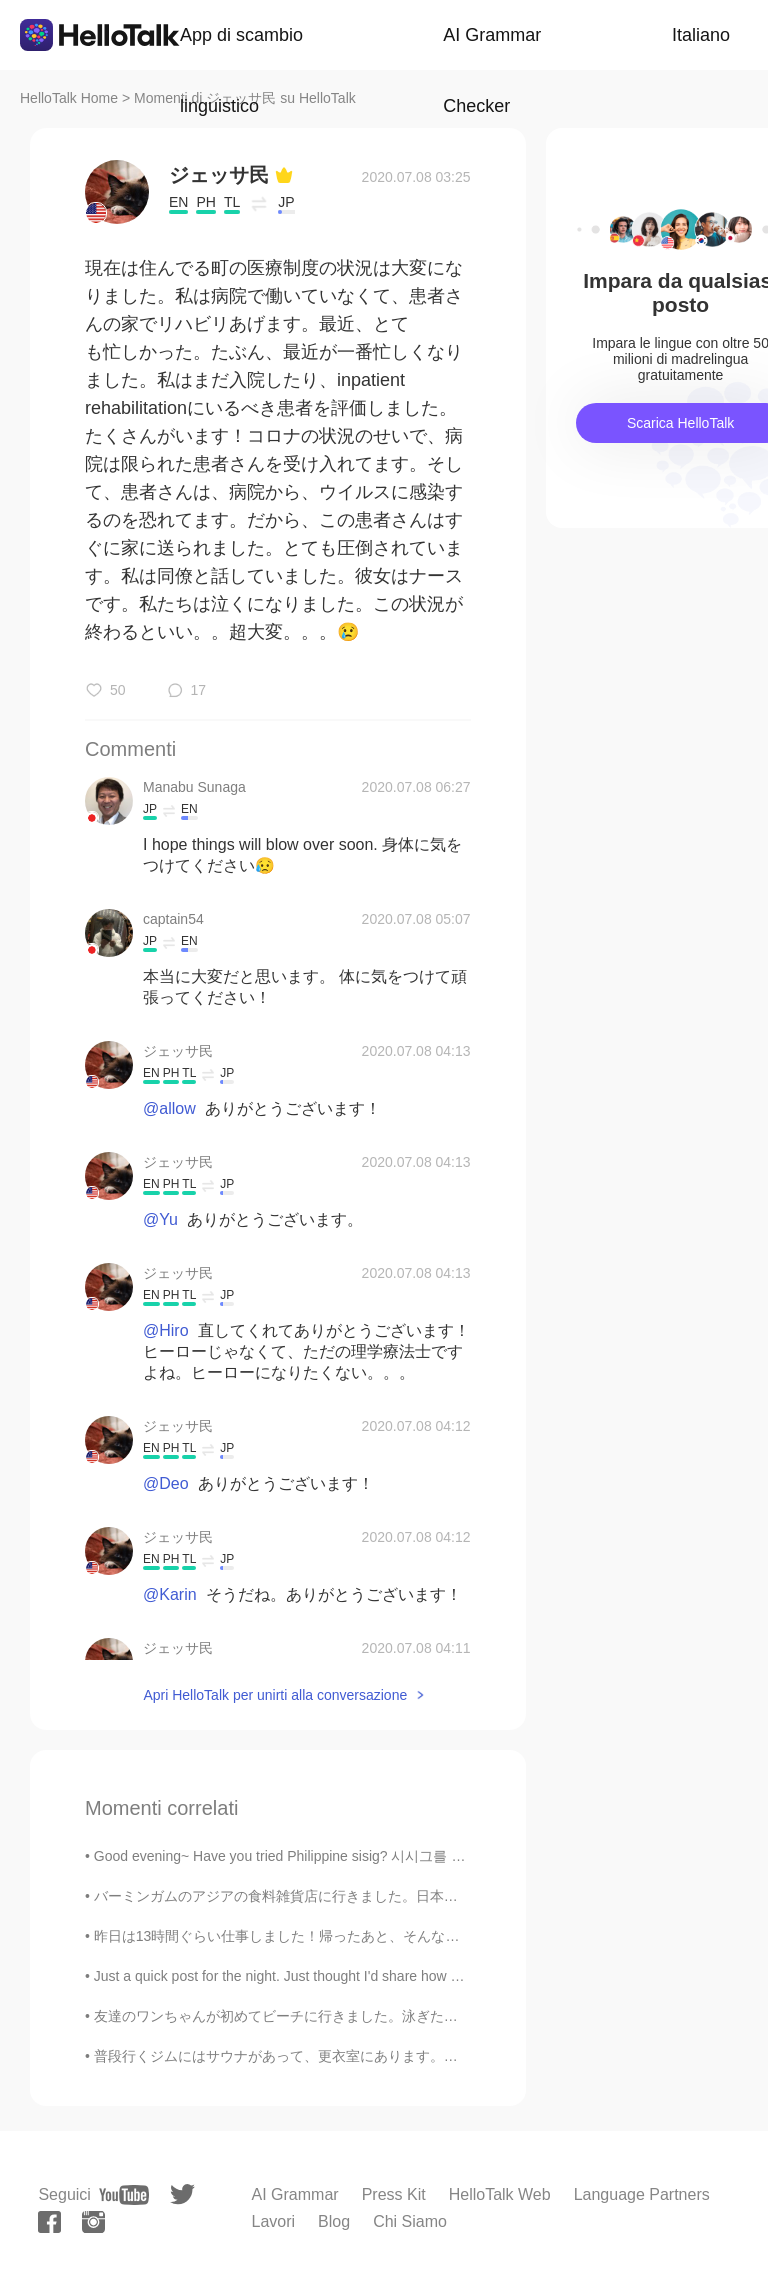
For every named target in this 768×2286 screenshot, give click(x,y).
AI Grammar (295, 2194)
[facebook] (49, 2222)
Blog (334, 2221)
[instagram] (93, 2222)
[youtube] (124, 2195)
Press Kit (394, 2194)
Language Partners (642, 2194)
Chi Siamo (410, 2221)
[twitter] (182, 2194)
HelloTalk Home (69, 98)
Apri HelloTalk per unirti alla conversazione (275, 1695)
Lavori (274, 2221)
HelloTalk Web (500, 2194)
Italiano (701, 35)
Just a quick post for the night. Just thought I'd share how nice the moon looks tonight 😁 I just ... (392, 1976)
